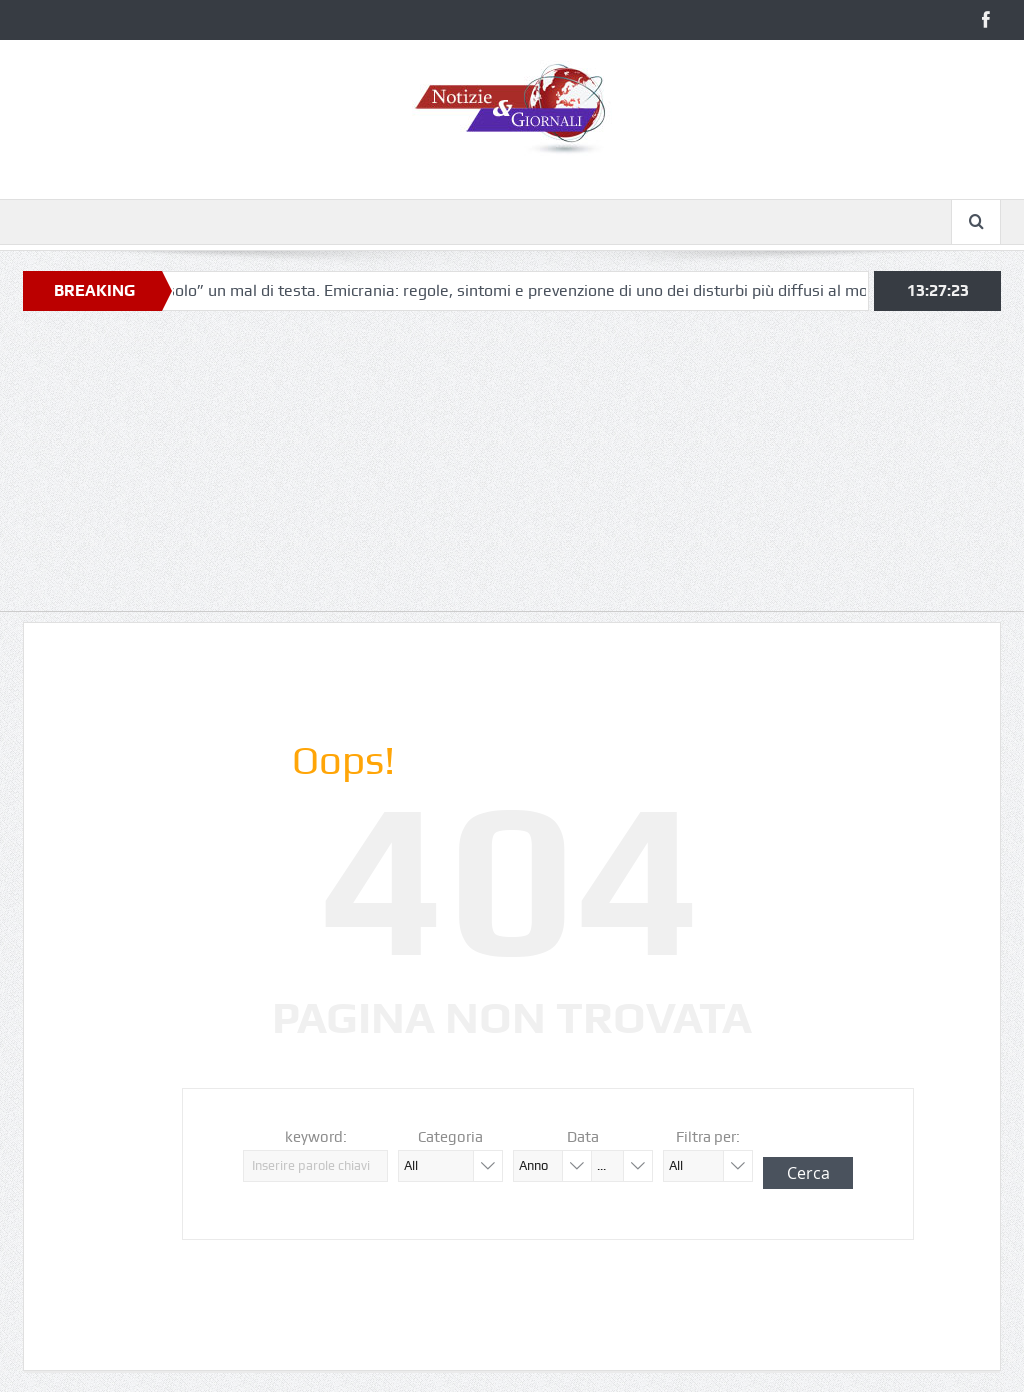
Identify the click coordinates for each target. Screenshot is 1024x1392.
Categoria (450, 1137)
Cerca (808, 1173)
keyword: (316, 1137)
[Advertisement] (512, 471)
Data (583, 1137)
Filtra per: (708, 1137)
